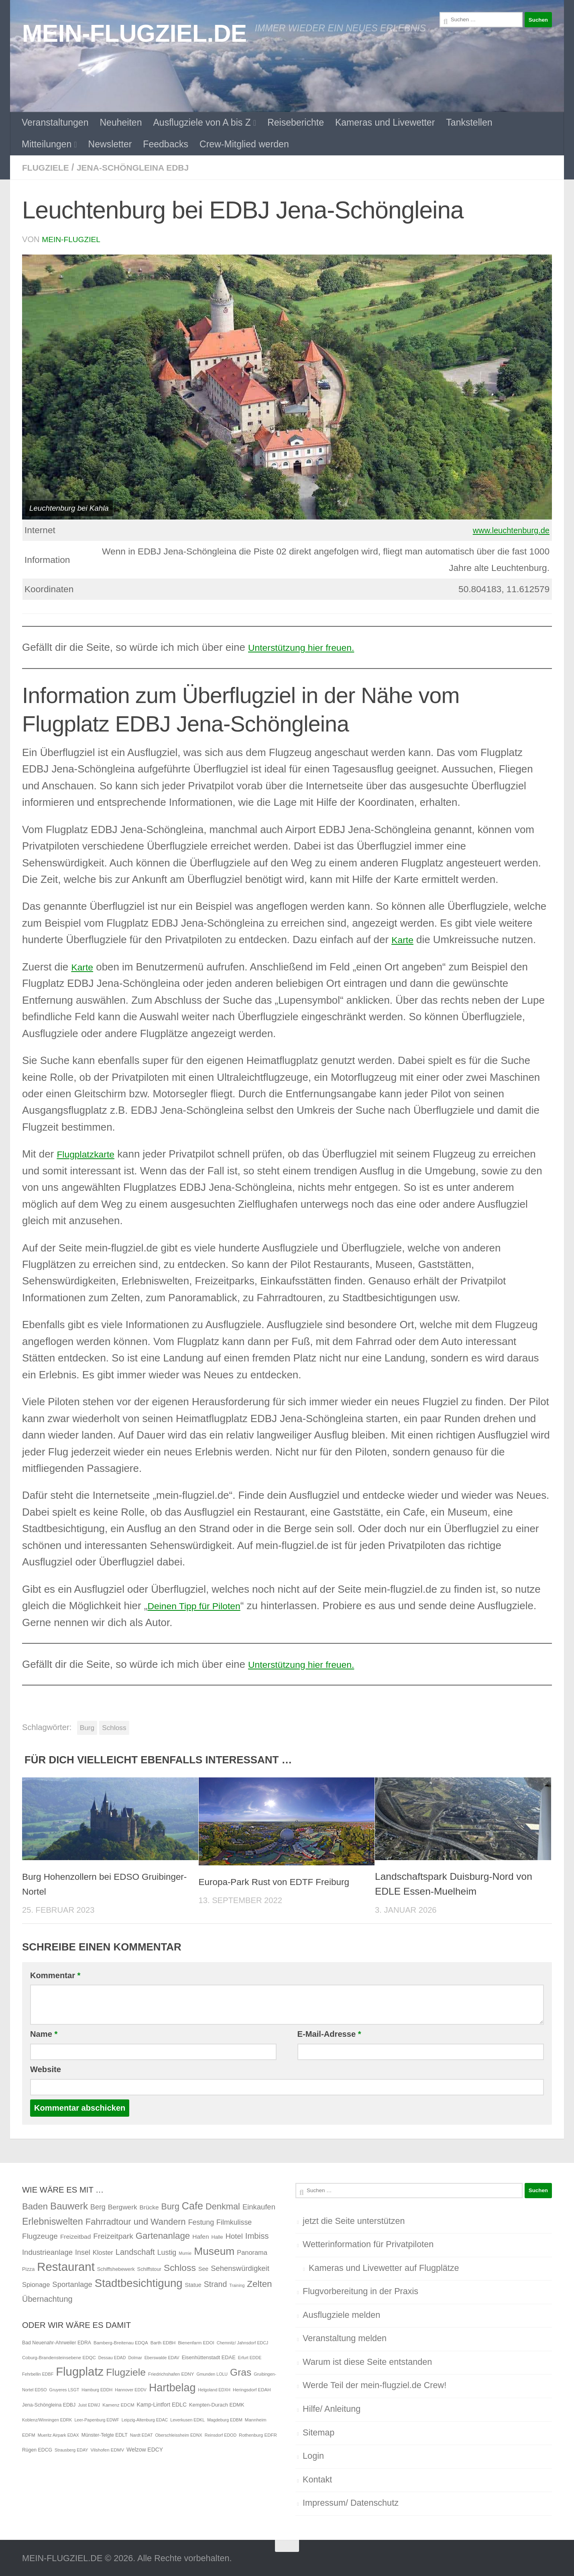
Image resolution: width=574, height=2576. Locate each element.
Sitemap (318, 2432)
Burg (87, 1727)
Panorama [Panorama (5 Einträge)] (252, 2251)
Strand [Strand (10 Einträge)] (215, 2283)
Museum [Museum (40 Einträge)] (214, 2250)
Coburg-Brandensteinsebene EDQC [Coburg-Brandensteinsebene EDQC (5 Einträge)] (59, 2356)
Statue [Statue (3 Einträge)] (193, 2284)
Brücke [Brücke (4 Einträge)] (149, 2206)
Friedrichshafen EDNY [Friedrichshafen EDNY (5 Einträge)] (171, 2373)
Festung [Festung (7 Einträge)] (201, 2221)
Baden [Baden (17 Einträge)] (35, 2206)
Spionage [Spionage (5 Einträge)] (36, 2283)
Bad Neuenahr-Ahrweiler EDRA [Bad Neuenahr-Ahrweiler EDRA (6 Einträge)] (56, 2342)
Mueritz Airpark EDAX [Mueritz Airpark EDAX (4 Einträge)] (58, 2434)
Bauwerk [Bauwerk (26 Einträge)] (69, 2205)
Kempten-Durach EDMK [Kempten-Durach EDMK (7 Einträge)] (216, 2404)
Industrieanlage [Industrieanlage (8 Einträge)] (47, 2251)
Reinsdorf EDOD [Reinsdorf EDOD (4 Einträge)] (220, 2434)
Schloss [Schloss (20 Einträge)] (180, 2267)
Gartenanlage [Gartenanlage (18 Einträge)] (163, 2235)
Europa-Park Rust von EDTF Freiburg (281, 1880)
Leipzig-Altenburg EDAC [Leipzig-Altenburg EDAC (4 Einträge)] (145, 2419)
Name (43, 2033)
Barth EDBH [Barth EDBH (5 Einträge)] (163, 2342)
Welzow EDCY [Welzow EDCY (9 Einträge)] (144, 2449)
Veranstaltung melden (345, 2337)
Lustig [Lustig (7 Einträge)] (167, 2252)
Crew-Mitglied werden (244, 144)
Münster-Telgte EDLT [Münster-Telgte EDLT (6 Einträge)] (104, 2434)
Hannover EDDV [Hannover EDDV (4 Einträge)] (131, 2388)
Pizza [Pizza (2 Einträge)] (28, 2268)
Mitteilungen (46, 144)
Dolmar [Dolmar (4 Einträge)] (135, 2356)
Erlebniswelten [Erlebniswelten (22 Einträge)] (52, 2220)
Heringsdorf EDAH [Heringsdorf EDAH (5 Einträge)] (252, 2388)
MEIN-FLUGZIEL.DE (134, 33)
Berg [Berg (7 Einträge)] (98, 2206)
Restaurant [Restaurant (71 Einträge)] (65, 2265)
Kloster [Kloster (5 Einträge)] (103, 2251)
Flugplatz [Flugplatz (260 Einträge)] (80, 2370)
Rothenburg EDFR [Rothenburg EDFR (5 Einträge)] (258, 2434)
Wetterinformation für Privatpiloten (368, 2243)
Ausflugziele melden (341, 2314)
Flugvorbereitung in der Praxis (360, 2290)
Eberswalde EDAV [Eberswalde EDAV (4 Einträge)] (162, 2356)
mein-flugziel (72, 238)
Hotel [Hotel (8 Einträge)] (234, 2235)
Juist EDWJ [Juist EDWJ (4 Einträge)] (89, 2404)
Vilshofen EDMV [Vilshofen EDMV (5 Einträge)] (107, 2449)
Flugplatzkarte (89, 1153)
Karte (403, 938)
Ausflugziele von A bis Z (202, 122)
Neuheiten (121, 122)
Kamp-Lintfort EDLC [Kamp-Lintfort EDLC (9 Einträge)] (162, 2404)
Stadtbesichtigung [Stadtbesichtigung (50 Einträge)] (139, 2282)
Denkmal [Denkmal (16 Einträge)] (223, 2206)
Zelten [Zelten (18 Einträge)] (259, 2283)
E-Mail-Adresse (329, 2033)
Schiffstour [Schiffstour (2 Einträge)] (149, 2268)
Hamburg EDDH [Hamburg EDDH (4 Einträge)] (96, 2388)
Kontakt (317, 2479)
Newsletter (110, 144)
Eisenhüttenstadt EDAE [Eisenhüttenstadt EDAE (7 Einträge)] (209, 2357)
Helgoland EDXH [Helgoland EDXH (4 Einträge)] (214, 2388)
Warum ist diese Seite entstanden (367, 2361)
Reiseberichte (295, 122)
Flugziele (47, 167)
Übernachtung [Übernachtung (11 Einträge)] (47, 2298)
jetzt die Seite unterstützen (354, 2220)
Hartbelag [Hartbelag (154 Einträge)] (172, 2387)
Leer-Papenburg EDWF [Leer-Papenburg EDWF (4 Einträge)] (96, 2419)
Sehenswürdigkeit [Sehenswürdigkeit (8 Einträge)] (240, 2267)
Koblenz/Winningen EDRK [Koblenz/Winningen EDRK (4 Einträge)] (47, 2419)
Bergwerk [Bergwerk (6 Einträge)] (122, 2206)
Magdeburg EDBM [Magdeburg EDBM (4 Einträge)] (224, 2419)
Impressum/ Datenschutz (351, 2502)
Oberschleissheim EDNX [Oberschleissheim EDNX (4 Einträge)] (178, 2434)
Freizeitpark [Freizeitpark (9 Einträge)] (113, 2235)
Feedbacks (165, 144)
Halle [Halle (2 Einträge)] (217, 2236)
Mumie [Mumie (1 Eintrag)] (185, 2252)
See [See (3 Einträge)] (203, 2268)
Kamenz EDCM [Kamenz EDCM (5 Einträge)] (118, 2404)
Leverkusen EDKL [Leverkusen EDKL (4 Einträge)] (187, 2419)
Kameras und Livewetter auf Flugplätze (384, 2267)
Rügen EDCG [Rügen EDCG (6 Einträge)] (37, 2449)
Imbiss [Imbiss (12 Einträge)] (257, 2235)
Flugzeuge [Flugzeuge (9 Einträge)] (40, 2235)
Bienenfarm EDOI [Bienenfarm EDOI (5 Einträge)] (196, 2342)
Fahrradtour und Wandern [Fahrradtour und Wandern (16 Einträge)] (135, 2221)
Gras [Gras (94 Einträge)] (240, 2371)
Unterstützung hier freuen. (308, 646)
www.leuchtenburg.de (506, 529)
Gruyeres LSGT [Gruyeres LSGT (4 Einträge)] (64, 2388)
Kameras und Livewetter (385, 122)
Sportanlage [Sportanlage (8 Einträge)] (72, 2283)
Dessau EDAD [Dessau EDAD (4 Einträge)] (112, 2356)
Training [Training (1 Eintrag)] (236, 2284)
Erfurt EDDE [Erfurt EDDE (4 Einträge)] (250, 2356)
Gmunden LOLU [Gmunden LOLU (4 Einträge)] (212, 2373)
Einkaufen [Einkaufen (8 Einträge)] (258, 2206)
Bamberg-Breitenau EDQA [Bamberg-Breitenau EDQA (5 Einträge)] (121, 2342)
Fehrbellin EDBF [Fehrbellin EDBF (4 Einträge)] (37, 2373)
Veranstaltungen (55, 122)
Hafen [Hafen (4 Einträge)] (200, 2235)
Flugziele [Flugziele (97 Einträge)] (126, 2371)
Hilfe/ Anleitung (331, 2408)
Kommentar (55, 1974)
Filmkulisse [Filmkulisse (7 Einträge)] (234, 2221)
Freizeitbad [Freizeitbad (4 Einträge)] (75, 2235)
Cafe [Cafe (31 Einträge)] (192, 2205)
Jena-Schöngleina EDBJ (142, 167)
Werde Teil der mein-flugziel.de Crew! (374, 2384)
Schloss (114, 1727)
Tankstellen (469, 122)
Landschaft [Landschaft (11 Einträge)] (135, 2251)
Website (45, 2068)
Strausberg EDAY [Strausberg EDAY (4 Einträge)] (71, 2449)
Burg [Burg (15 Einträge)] (170, 2206)
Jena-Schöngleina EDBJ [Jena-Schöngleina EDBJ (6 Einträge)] (48, 2404)
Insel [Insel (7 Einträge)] (82, 2252)
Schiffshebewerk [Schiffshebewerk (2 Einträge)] (116, 2268)
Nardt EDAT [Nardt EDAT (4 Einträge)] (141, 2434)
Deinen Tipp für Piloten (199, 1604)
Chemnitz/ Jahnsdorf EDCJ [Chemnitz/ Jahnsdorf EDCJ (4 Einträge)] (243, 2342)
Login (313, 2455)
